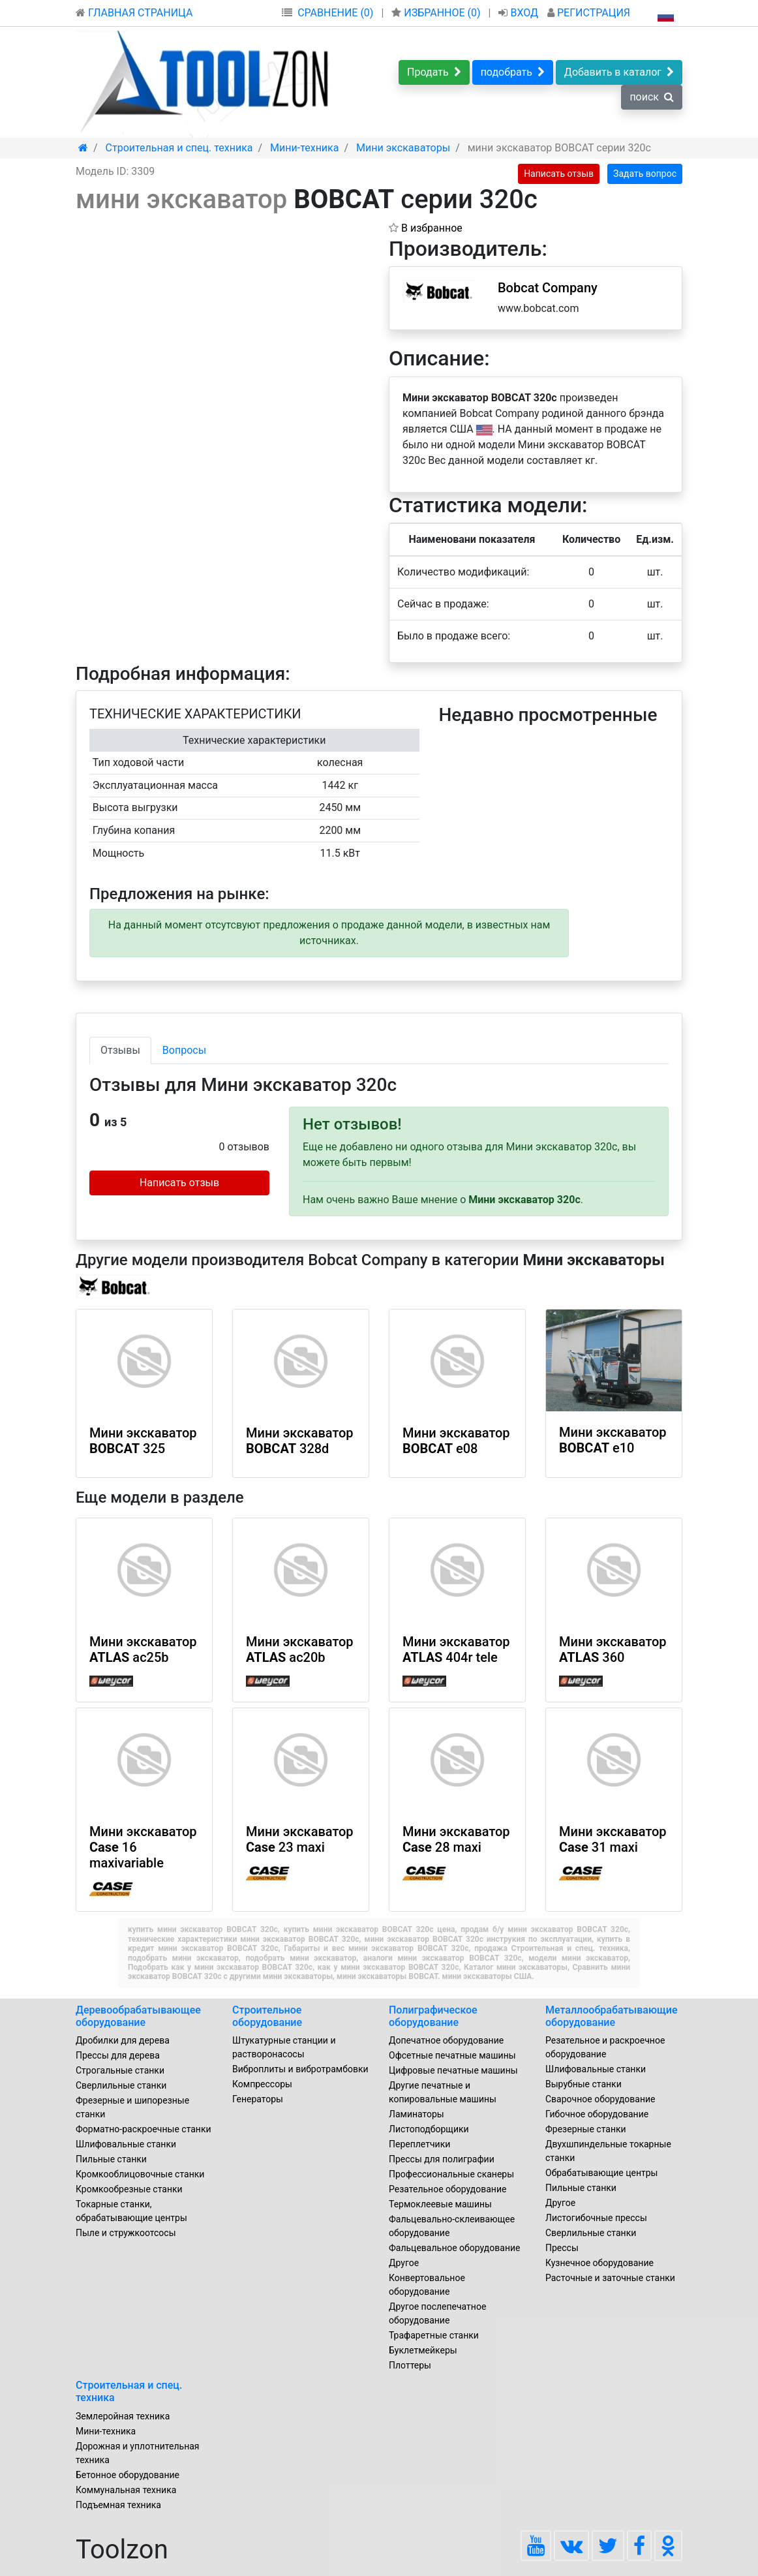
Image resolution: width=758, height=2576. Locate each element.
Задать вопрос (644, 173)
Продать (434, 72)
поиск (651, 97)
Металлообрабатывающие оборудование (611, 2016)
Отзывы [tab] (120, 1050)
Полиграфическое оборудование (433, 2016)
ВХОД (519, 13)
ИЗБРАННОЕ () (437, 13)
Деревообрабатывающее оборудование (138, 2016)
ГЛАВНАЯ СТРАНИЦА (134, 13)
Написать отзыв (559, 173)
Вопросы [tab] (184, 1050)
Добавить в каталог (619, 72)
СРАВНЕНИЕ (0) (335, 13)
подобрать (513, 72)
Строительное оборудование (267, 2016)
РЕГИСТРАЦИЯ (588, 13)
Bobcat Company (548, 288)
